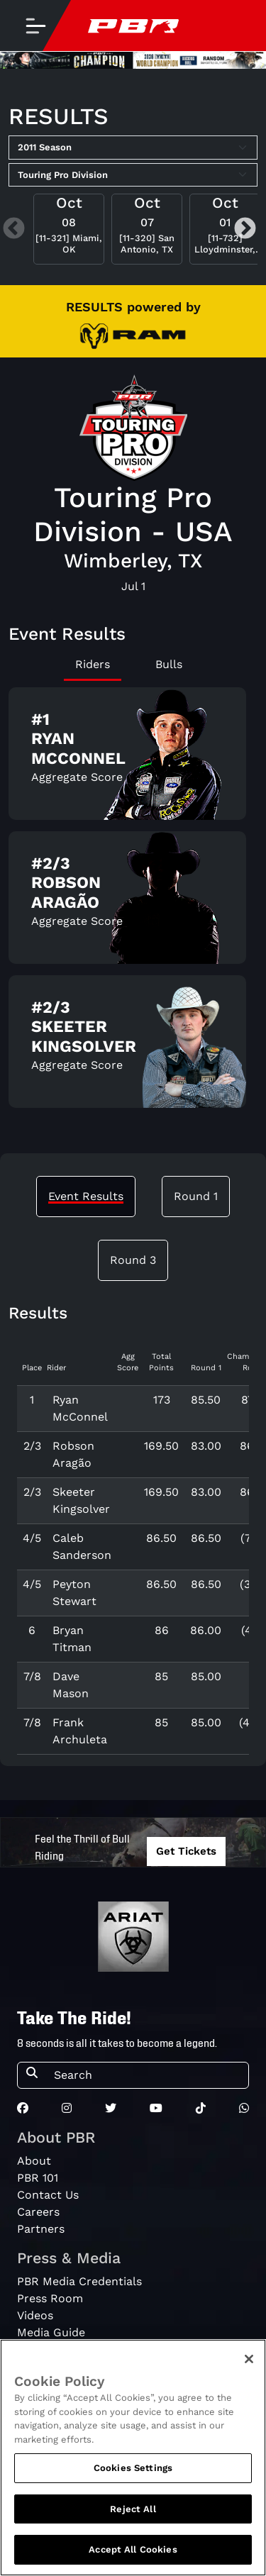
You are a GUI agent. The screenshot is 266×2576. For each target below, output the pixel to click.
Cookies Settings (133, 2474)
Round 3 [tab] (133, 1260)
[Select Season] (133, 147)
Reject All (132, 2515)
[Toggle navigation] (35, 25)
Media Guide (51, 2332)
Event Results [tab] (85, 1196)
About (34, 2160)
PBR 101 (37, 2177)
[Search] (146, 2075)
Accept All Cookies (133, 2556)
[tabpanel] (133, 903)
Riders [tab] (92, 664)
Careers (38, 2212)
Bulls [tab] (168, 664)
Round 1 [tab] (196, 1196)
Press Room (50, 2298)
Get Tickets (186, 1851)
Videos (35, 2315)
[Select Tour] (133, 175)
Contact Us (48, 2195)
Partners (41, 2229)
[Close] (249, 2365)
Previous (13, 229)
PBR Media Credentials (79, 2281)
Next (245, 229)
